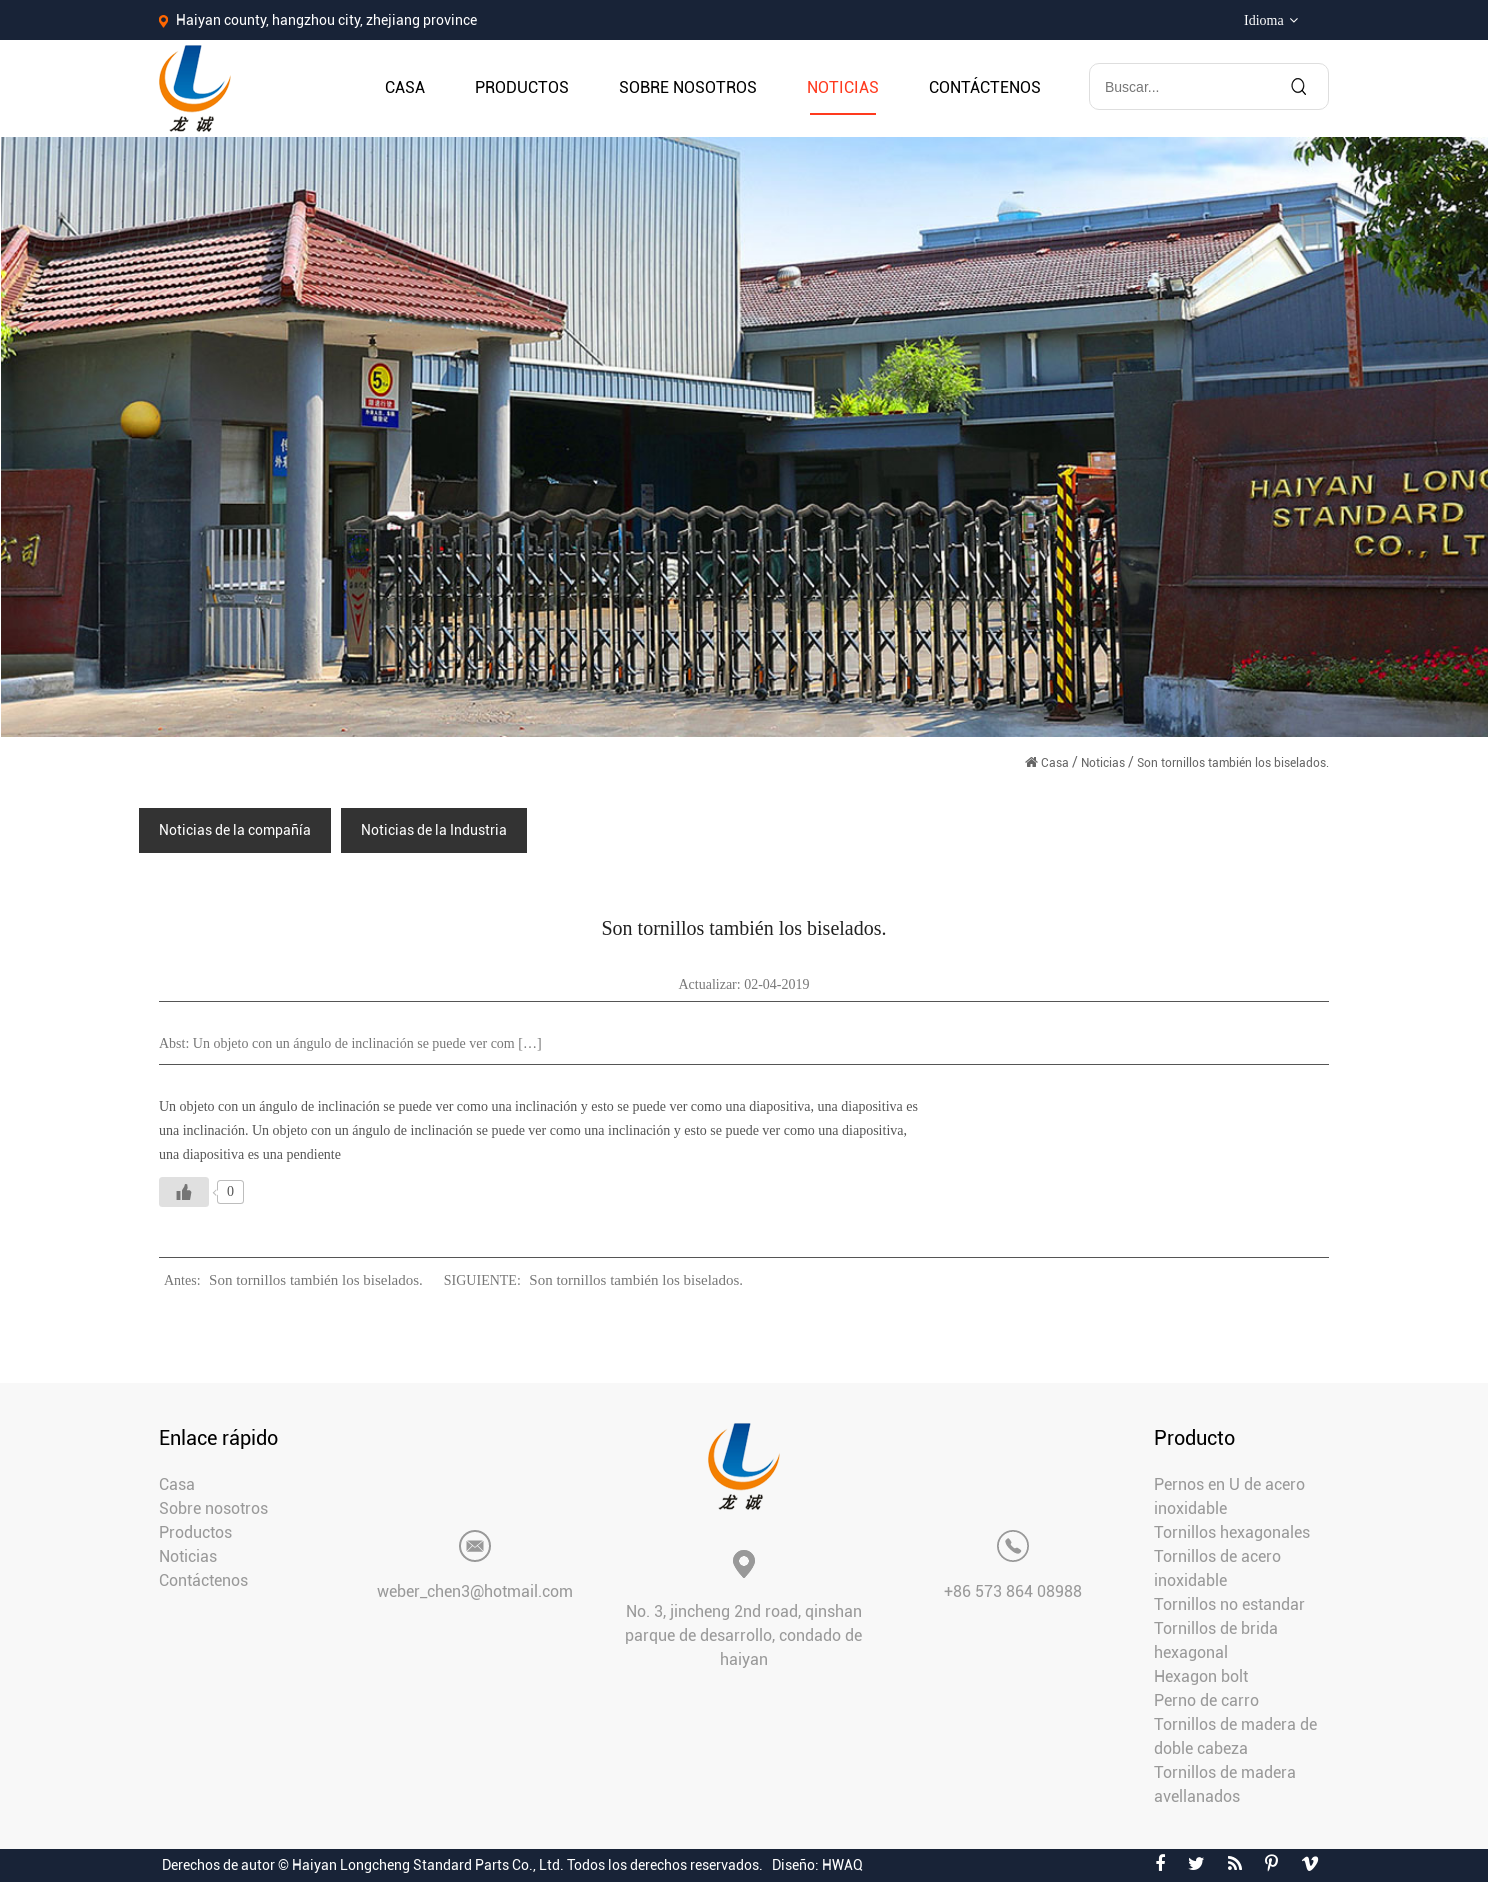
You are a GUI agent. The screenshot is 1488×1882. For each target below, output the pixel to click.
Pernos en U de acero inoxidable (1229, 1496)
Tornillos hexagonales (1232, 1532)
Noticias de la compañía (235, 830)
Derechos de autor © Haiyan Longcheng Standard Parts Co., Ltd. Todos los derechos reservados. (462, 1865)
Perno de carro (1206, 1700)
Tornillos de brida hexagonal (1216, 1640)
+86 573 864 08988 (1013, 1591)
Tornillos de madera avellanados (1225, 1784)
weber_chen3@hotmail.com (475, 1591)
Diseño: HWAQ (817, 1865)
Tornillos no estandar (1229, 1604)
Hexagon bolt (1201, 1676)
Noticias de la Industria (434, 830)
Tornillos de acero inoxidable (1217, 1568)
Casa (405, 87)
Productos (522, 87)
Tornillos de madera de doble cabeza (1235, 1736)
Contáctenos (985, 87)
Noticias (843, 87)
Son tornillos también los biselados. (316, 1280)
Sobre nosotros (688, 87)
